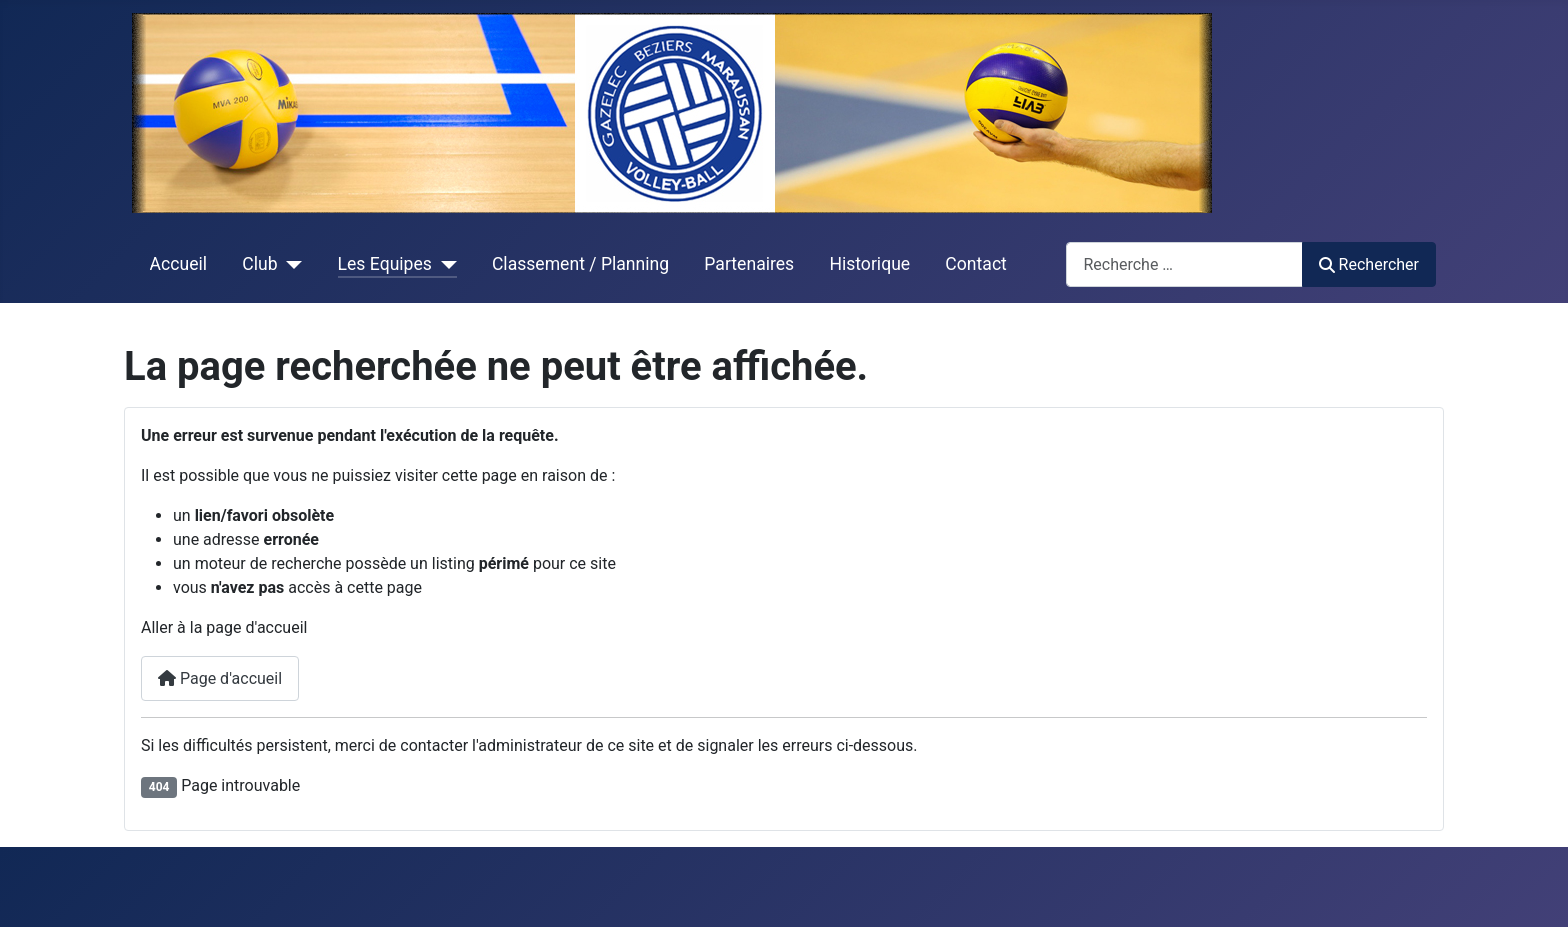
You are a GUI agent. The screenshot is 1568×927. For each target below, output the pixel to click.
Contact (976, 264)
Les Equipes (385, 264)
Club (259, 264)
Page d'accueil (220, 678)
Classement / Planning (580, 264)
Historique (869, 264)
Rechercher (1369, 264)
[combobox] (1184, 264)
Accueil (178, 264)
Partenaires (749, 264)
